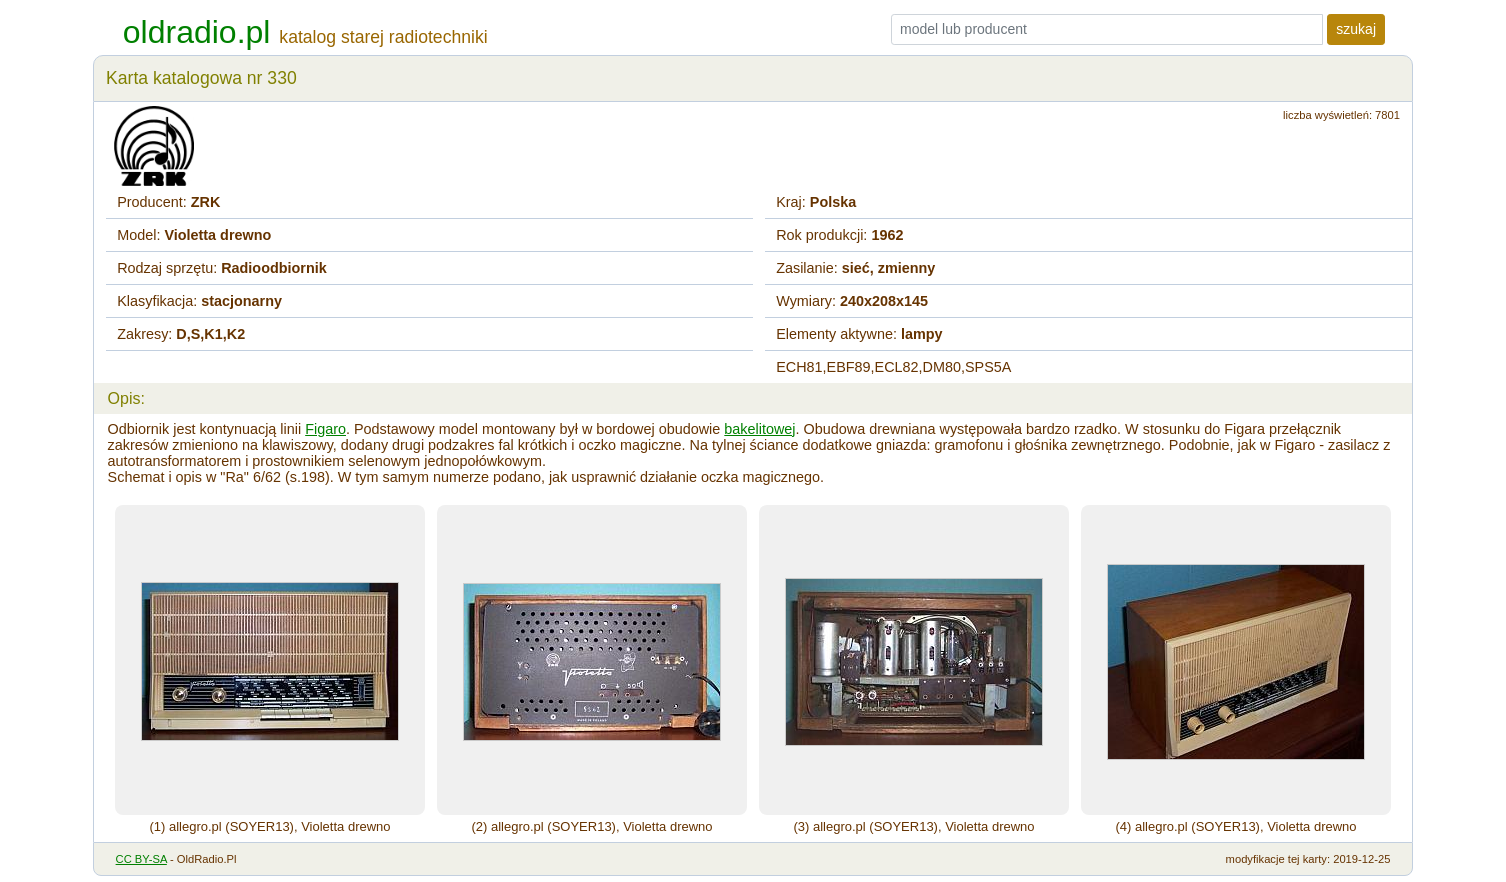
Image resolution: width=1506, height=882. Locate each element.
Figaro (325, 429)
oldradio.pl (197, 32)
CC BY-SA (141, 859)
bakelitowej (759, 429)
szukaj (1356, 29)
